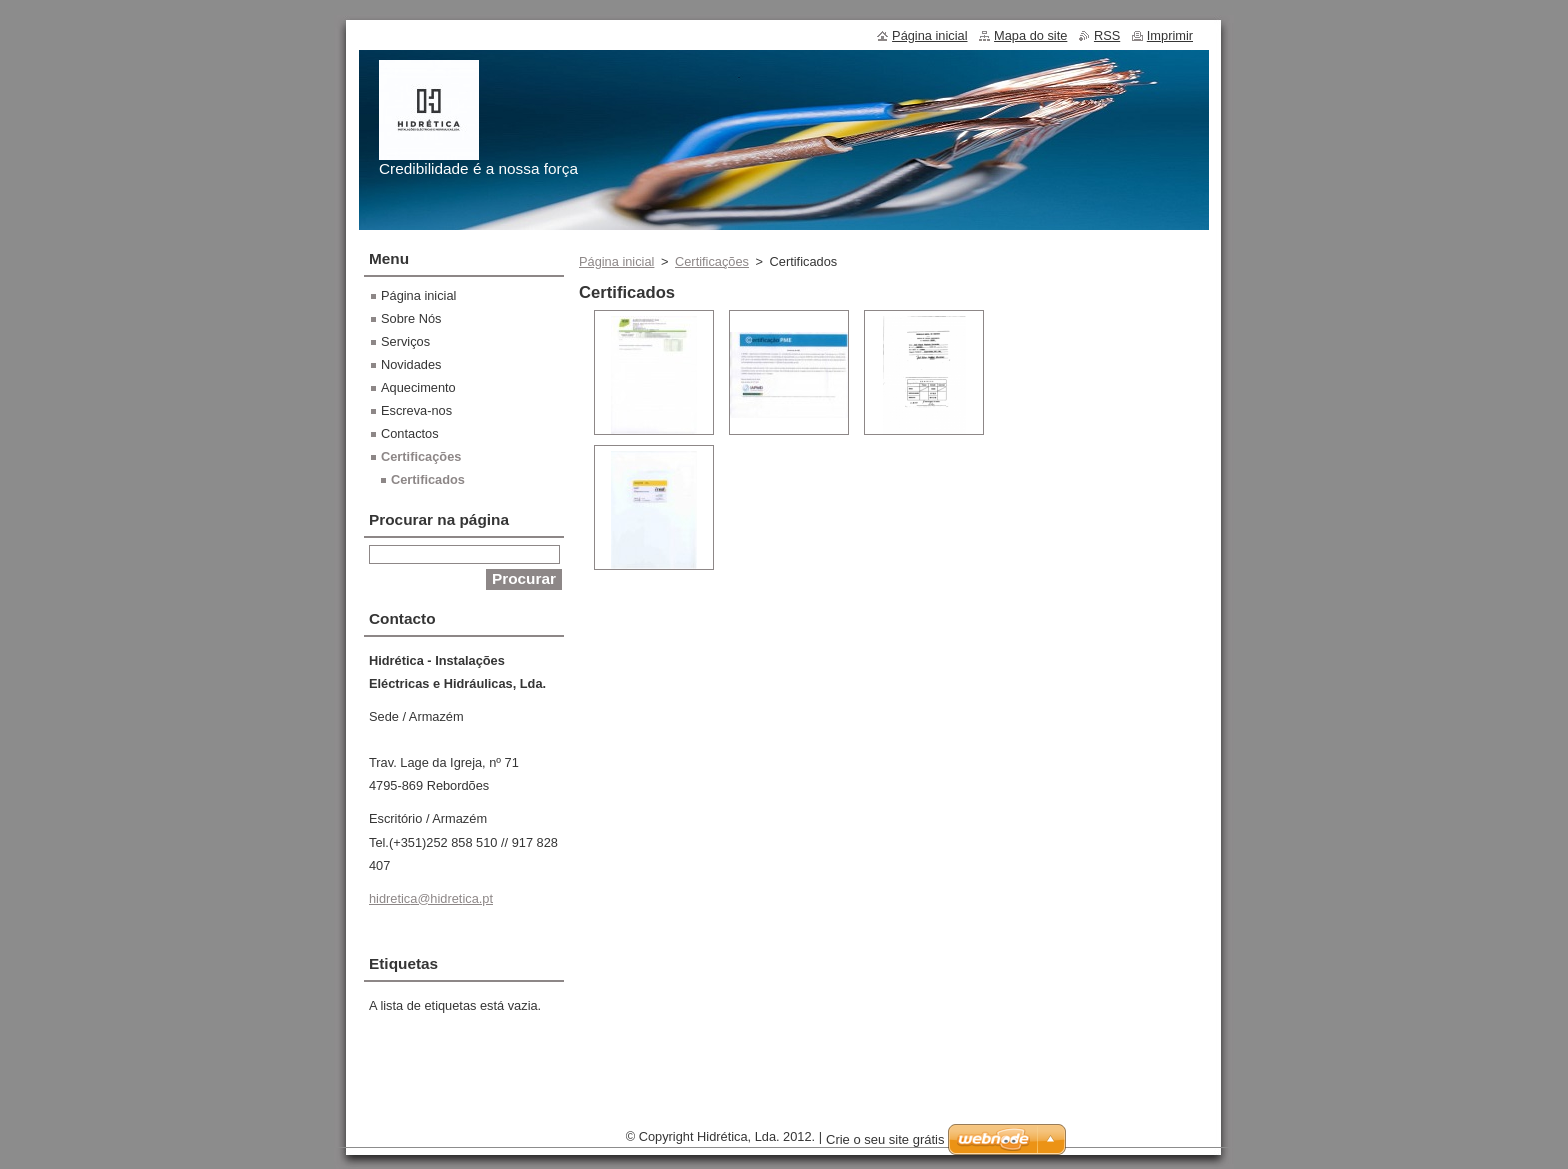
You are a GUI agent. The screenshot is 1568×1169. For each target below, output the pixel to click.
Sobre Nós (411, 318)
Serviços (405, 341)
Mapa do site (1030, 35)
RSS (1107, 35)
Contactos (410, 433)
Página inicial (616, 261)
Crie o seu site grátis (885, 1139)
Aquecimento (418, 387)
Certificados (428, 479)
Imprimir (1170, 35)
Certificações (712, 261)
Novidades (411, 364)
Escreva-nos (416, 410)
